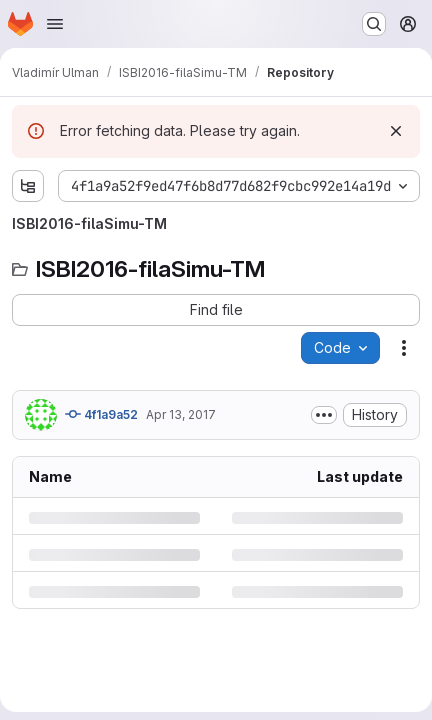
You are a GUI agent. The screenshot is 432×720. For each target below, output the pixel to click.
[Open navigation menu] (55, 24)
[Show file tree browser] (28, 186)
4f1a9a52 (101, 414)
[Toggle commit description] (324, 415)
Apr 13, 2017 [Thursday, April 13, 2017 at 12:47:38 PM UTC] (181, 414)
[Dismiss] (396, 131)
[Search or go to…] (374, 24)
